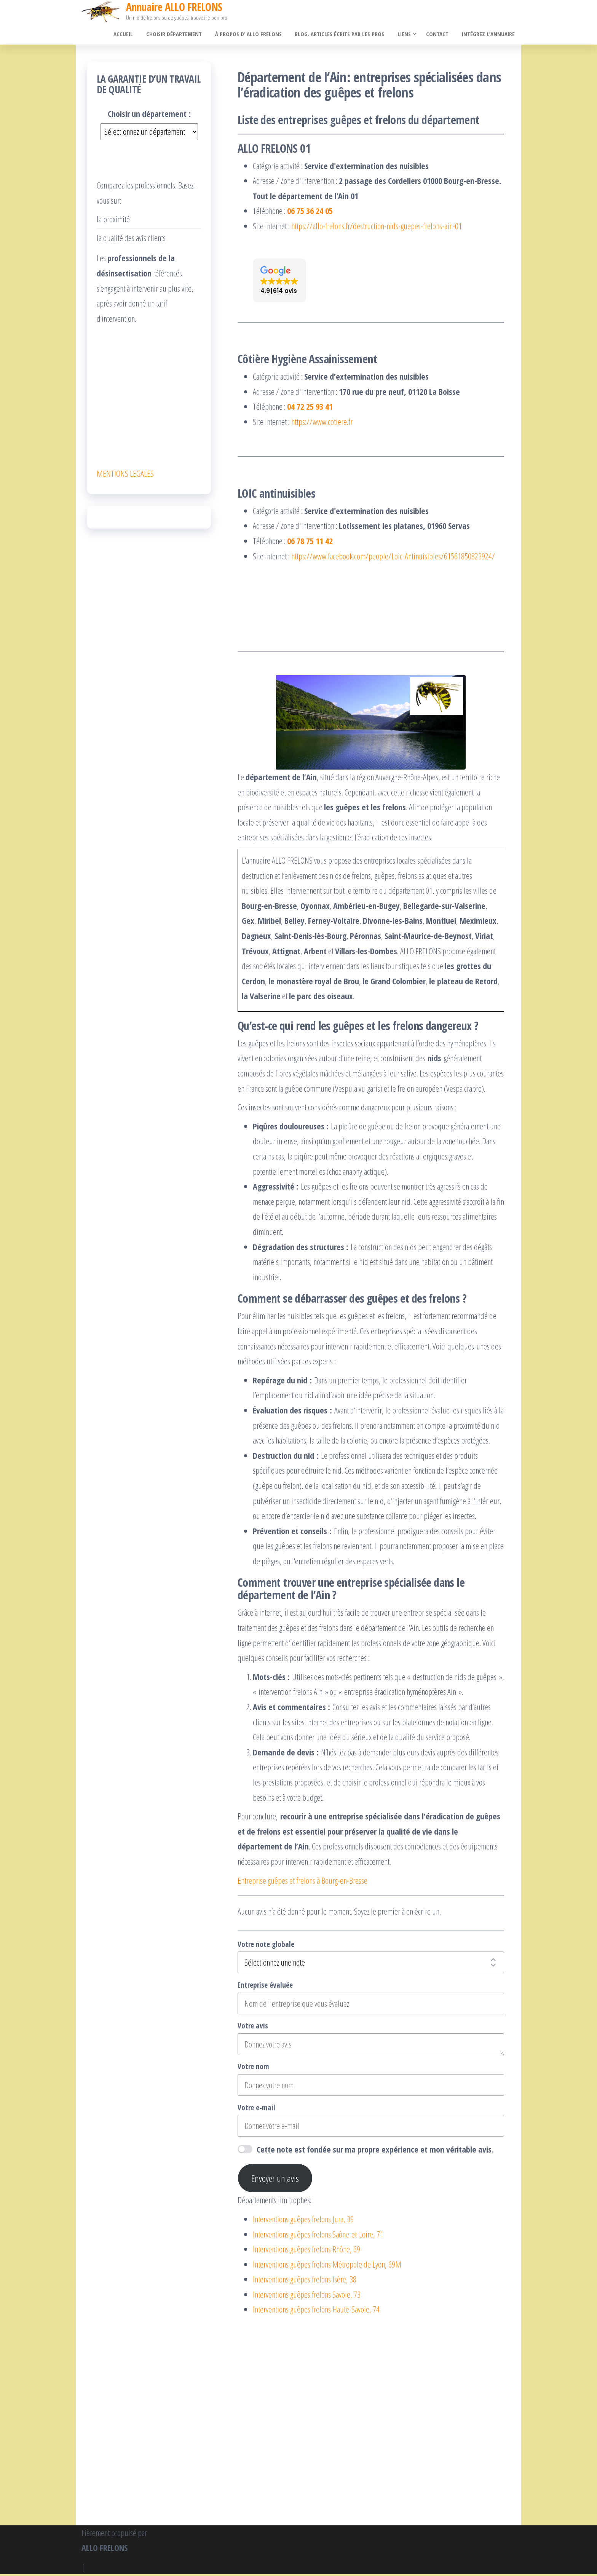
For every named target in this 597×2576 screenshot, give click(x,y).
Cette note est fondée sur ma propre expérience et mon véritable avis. (375, 2150)
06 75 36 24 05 (310, 212)
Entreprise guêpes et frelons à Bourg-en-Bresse (302, 1882)
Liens (406, 34)
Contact (440, 34)
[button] (279, 282)
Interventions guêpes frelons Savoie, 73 (307, 2296)
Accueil (133, 34)
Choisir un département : (149, 115)
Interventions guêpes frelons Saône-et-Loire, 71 (318, 2235)
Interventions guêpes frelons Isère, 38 (304, 2281)
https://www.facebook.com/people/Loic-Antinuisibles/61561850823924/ (393, 557)
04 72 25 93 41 (310, 408)
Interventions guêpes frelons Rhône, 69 (306, 2251)
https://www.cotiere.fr (322, 423)
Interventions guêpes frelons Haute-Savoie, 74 (316, 2311)
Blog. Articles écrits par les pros (344, 34)
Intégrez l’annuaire (489, 34)
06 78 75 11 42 (310, 542)
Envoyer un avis (275, 2180)
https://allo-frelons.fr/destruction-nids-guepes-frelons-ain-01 (376, 227)
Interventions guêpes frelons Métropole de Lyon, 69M (327, 2265)
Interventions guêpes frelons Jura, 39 (303, 2220)
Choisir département (182, 34)
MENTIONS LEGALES (125, 475)
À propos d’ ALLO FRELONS (254, 34)
